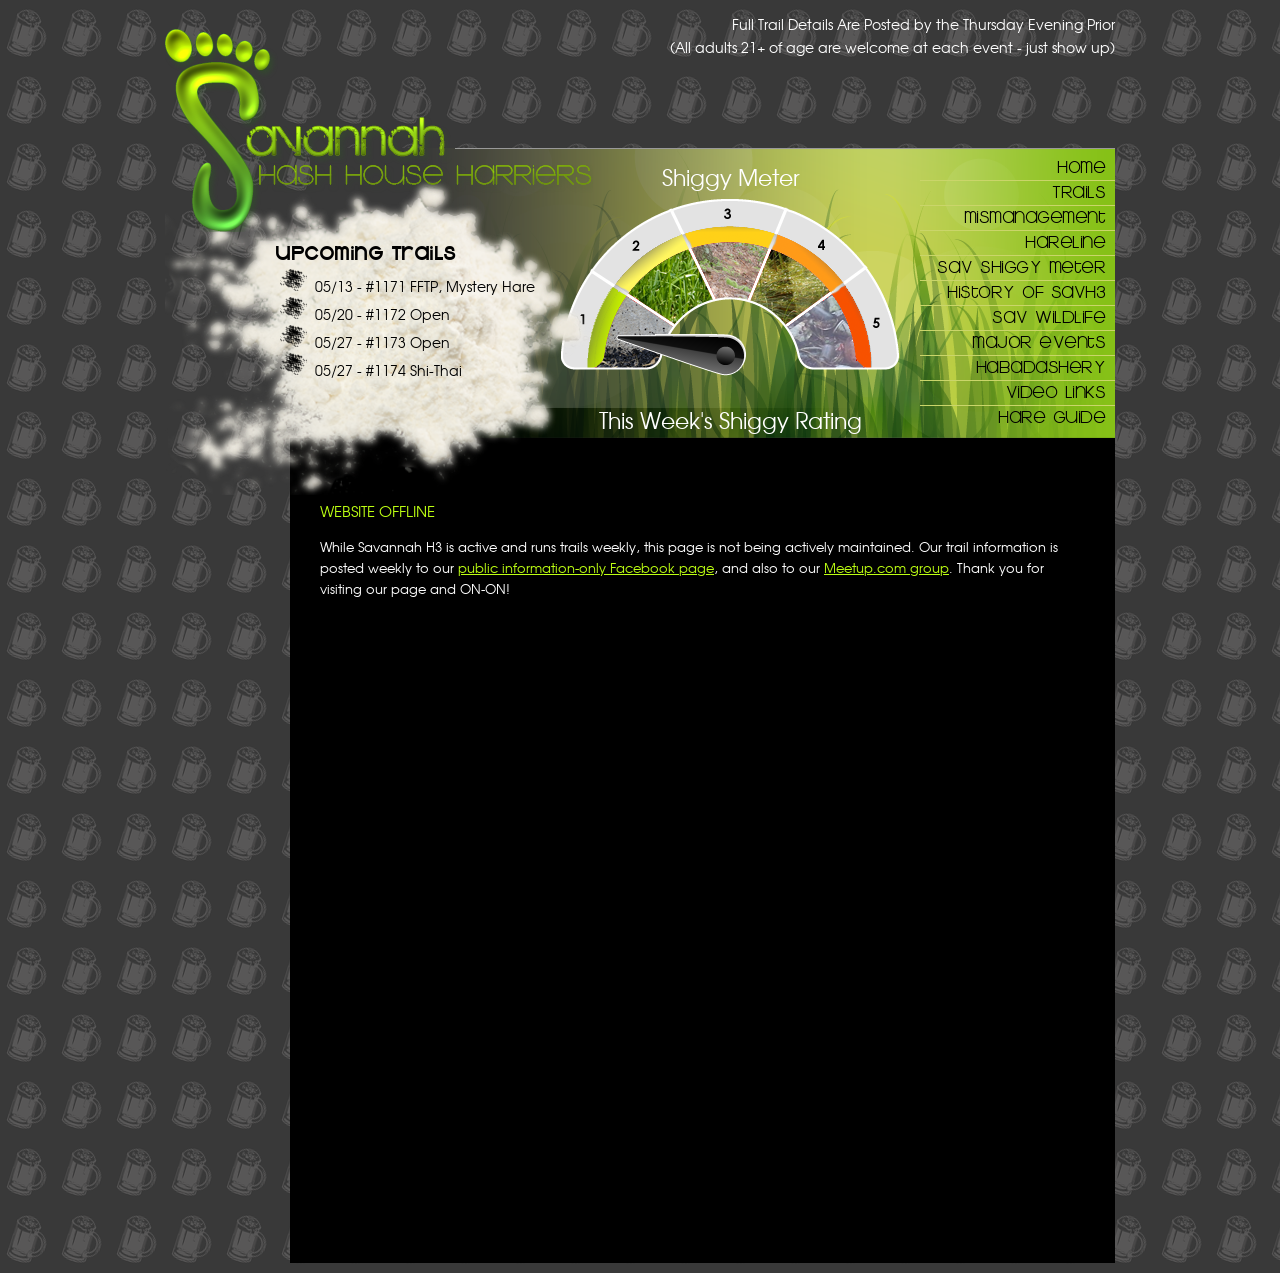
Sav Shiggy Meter (1021, 266)
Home (1081, 166)
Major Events (1038, 341)
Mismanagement (1035, 216)
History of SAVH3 (1026, 291)
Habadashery (1041, 366)
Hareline (1065, 241)
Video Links (1056, 391)
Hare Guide (1051, 416)
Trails (1078, 191)
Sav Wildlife (1048, 316)
